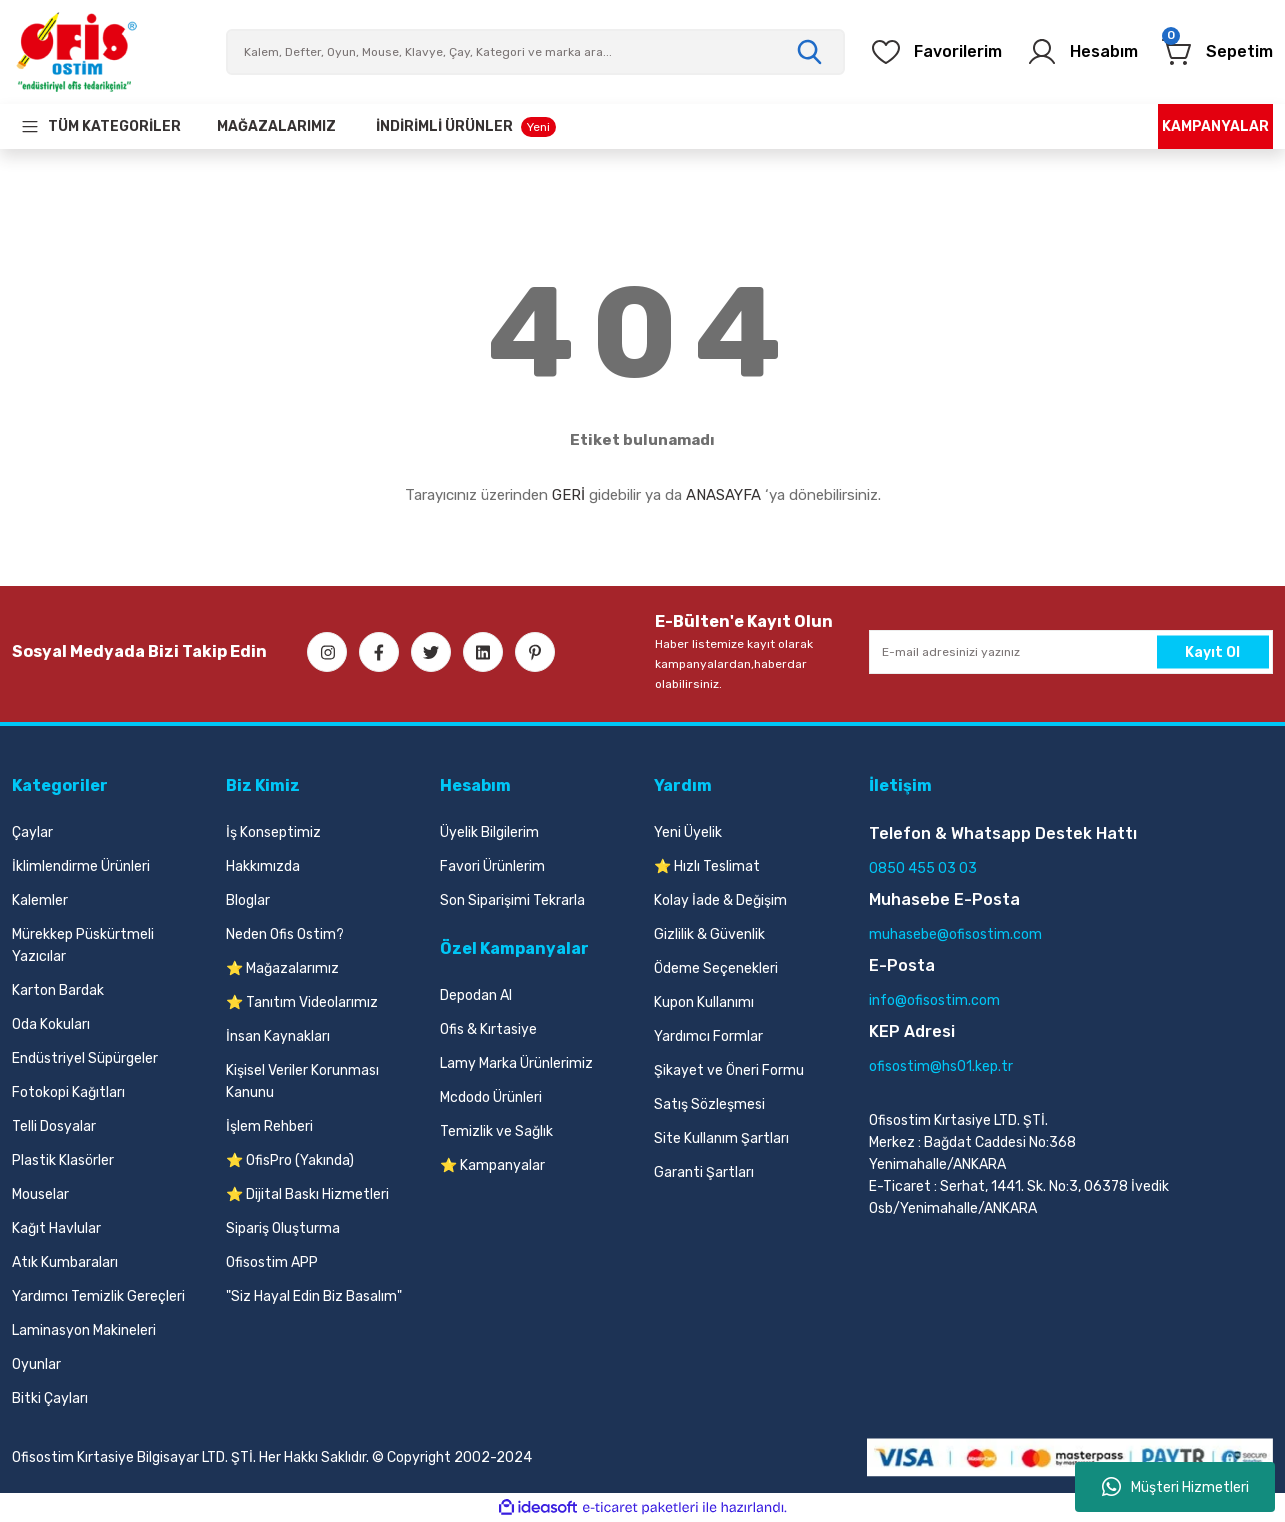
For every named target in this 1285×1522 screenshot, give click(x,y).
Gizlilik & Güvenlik (709, 934)
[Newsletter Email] (1071, 652)
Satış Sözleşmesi (709, 1104)
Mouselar (40, 1194)
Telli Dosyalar (54, 1126)
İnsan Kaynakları (278, 1036)
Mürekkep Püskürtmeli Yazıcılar (83, 945)
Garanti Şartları (704, 1172)
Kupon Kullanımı (704, 1002)
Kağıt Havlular (56, 1228)
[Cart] (1217, 52)
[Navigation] (100, 126)
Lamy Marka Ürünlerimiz (516, 1063)
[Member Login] (1082, 52)
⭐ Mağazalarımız (282, 968)
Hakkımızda (263, 866)
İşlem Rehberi (269, 1126)
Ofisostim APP (272, 1262)
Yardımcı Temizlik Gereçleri (98, 1296)
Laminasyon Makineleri (84, 1330)
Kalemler (40, 900)
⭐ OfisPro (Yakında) (290, 1160)
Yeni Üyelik (688, 832)
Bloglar (248, 900)
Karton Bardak (58, 990)
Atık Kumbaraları (65, 1262)
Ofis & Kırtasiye (488, 1029)
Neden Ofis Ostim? (285, 934)
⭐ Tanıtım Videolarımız (302, 1002)
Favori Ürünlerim (492, 866)
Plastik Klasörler (63, 1160)
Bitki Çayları (50, 1398)
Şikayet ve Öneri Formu (729, 1070)
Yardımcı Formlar (708, 1036)
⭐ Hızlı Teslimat (707, 866)
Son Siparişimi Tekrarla (512, 900)
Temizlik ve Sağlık (496, 1131)
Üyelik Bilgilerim (489, 832)
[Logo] (76, 52)
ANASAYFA (723, 495)
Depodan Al (476, 995)
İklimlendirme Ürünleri (81, 866)
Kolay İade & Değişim (720, 900)
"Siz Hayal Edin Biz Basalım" (314, 1296)
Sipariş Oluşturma (283, 1228)
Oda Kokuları (51, 1024)
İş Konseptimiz (273, 832)
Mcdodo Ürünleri (491, 1097)
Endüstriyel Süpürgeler (85, 1058)
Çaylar (32, 832)
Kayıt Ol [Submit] (1212, 651)
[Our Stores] (276, 126)
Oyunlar (36, 1364)
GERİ (568, 495)
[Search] (535, 52)
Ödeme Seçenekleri (716, 968)
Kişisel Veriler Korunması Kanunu (302, 1081)
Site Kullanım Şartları (721, 1138)
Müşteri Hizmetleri (1175, 1487)
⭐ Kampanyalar (492, 1165)
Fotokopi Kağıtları (68, 1092)
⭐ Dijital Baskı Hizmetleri (307, 1194)
